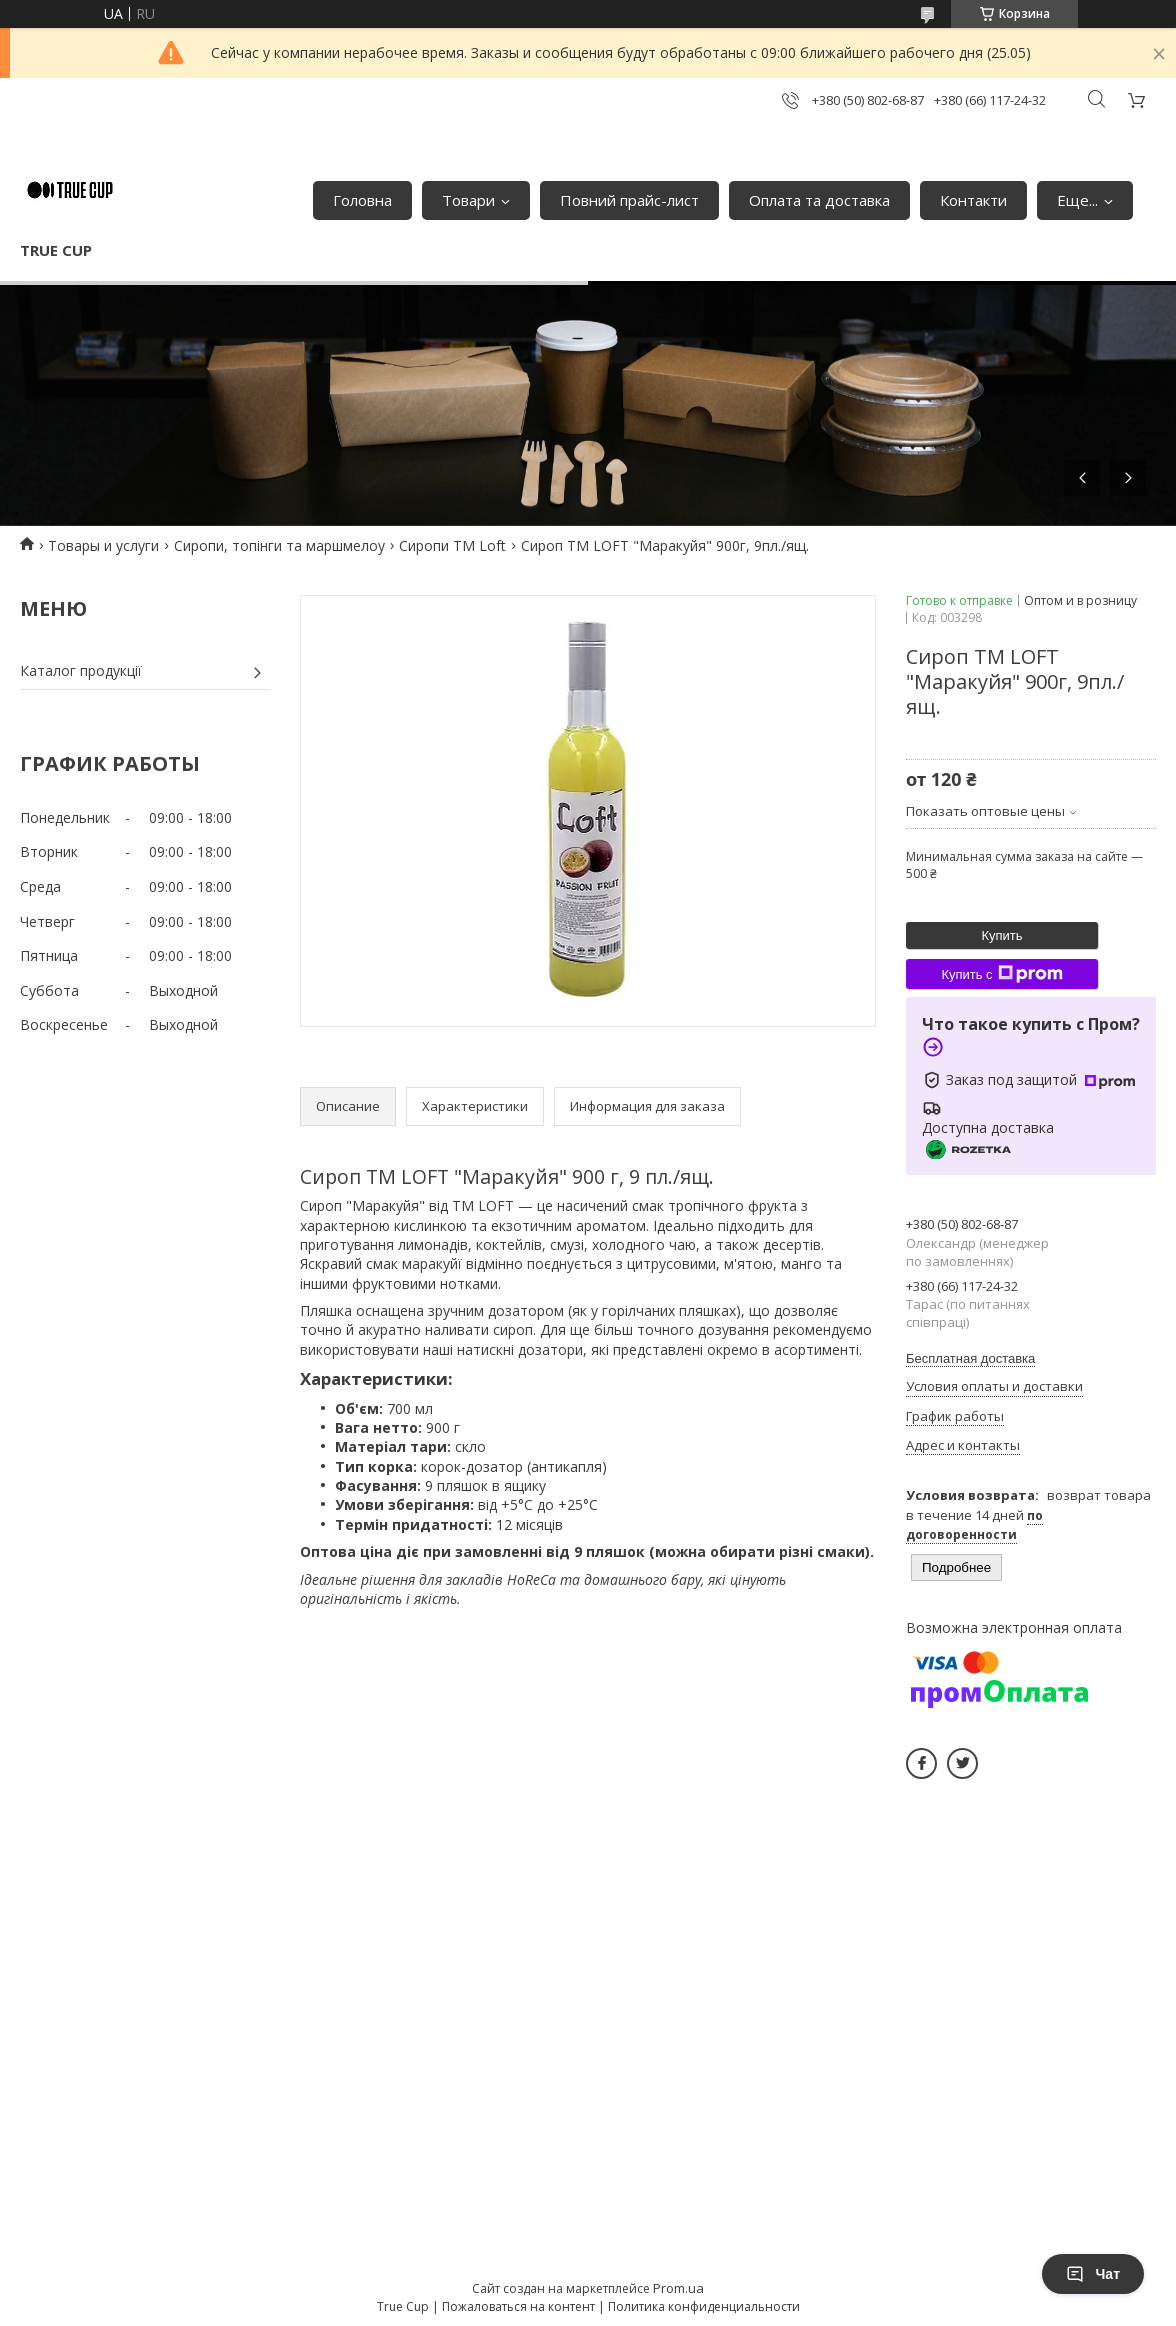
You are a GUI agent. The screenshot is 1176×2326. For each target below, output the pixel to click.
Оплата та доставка (819, 200)
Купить (1001, 935)
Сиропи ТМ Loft (452, 545)
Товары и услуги (103, 545)
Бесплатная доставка (970, 1358)
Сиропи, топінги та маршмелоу (279, 545)
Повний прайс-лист (629, 200)
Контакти (973, 200)
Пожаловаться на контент (518, 2306)
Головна (362, 200)
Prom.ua (678, 2288)
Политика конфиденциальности (704, 2306)
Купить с (1001, 974)
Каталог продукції (81, 670)
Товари (468, 200)
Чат (1093, 2274)
